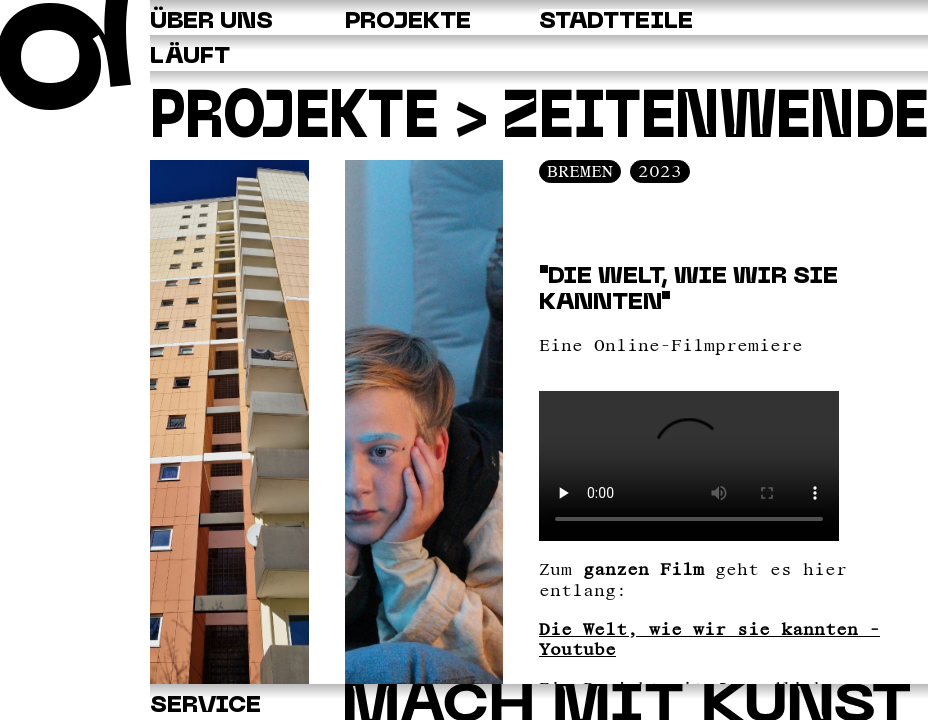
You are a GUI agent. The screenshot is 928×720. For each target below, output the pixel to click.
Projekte (294, 120)
